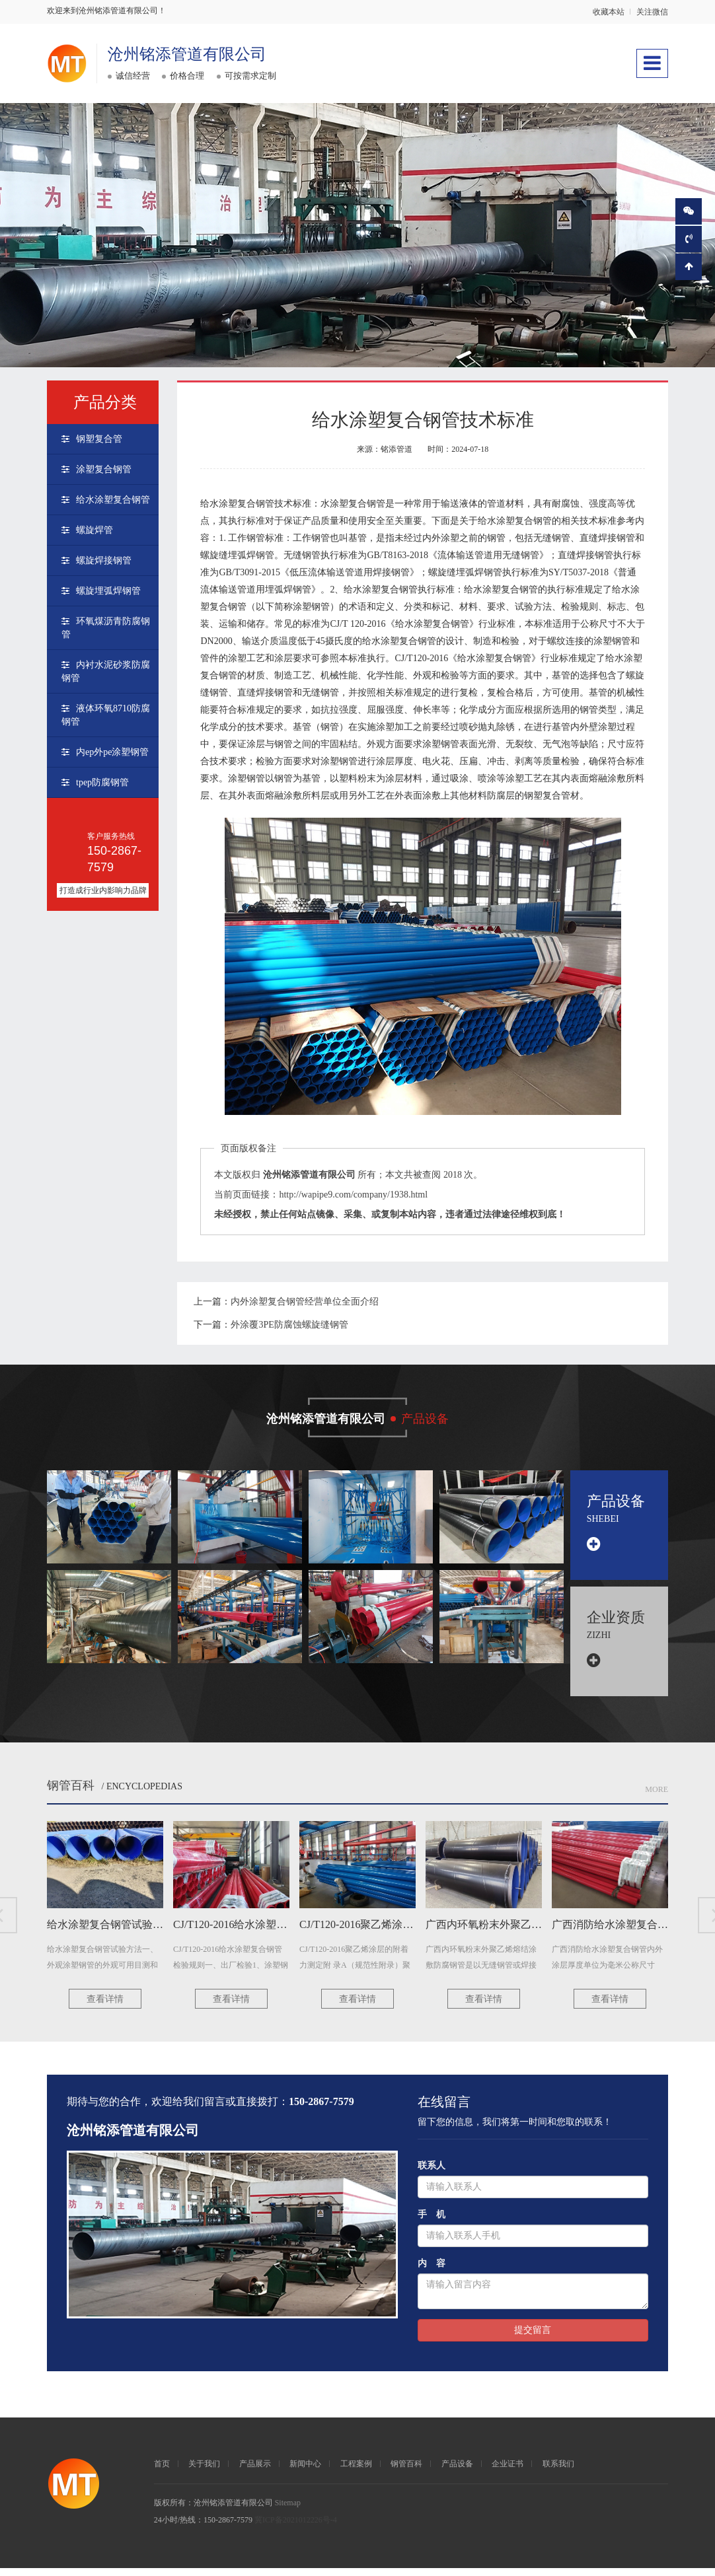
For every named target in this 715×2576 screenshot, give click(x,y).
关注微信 (652, 12)
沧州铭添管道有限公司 (187, 54)
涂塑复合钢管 (104, 469)
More (656, 1797)
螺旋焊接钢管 (104, 560)
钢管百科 (70, 1793)
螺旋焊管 (94, 530)
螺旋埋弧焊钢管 (108, 591)
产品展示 (255, 2471)
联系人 (431, 2173)
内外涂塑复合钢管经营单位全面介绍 (305, 1301)
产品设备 (457, 2471)
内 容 (431, 2271)
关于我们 (204, 2471)
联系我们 (558, 2471)
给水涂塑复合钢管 (113, 500)
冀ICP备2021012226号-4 (295, 2527)
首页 (162, 2471)
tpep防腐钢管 (102, 782)
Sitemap (288, 2510)
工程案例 (356, 2471)
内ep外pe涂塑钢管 (112, 752)
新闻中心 (305, 2471)
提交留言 (532, 2338)
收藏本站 (608, 12)
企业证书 (507, 2471)
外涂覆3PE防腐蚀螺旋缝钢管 (289, 1325)
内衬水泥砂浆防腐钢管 (105, 671)
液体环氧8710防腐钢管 (105, 715)
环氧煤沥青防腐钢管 (105, 627)
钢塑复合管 (99, 439)
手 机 (431, 2222)
